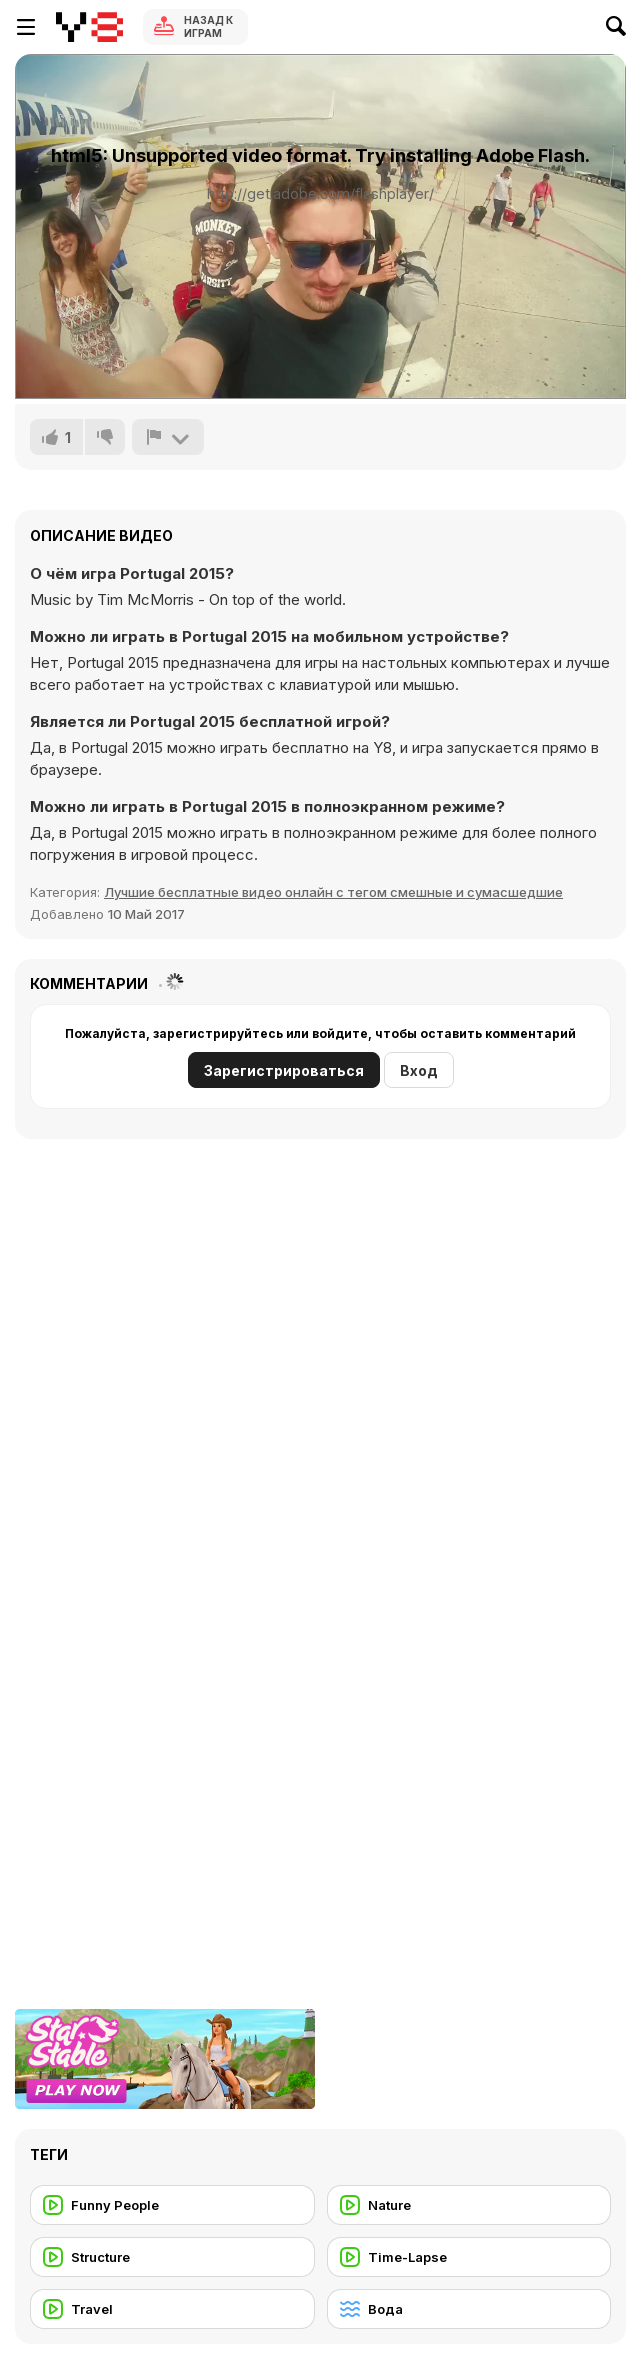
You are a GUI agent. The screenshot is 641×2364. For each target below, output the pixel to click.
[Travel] (172, 2309)
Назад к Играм (208, 26)
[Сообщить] (168, 437)
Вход (419, 1070)
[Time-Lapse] (469, 2257)
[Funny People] (172, 2205)
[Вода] (469, 2309)
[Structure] (172, 2257)
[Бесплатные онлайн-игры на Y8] (89, 27)
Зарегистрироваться (284, 1070)
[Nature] (469, 2205)
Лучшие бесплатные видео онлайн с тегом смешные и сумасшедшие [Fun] (333, 892)
